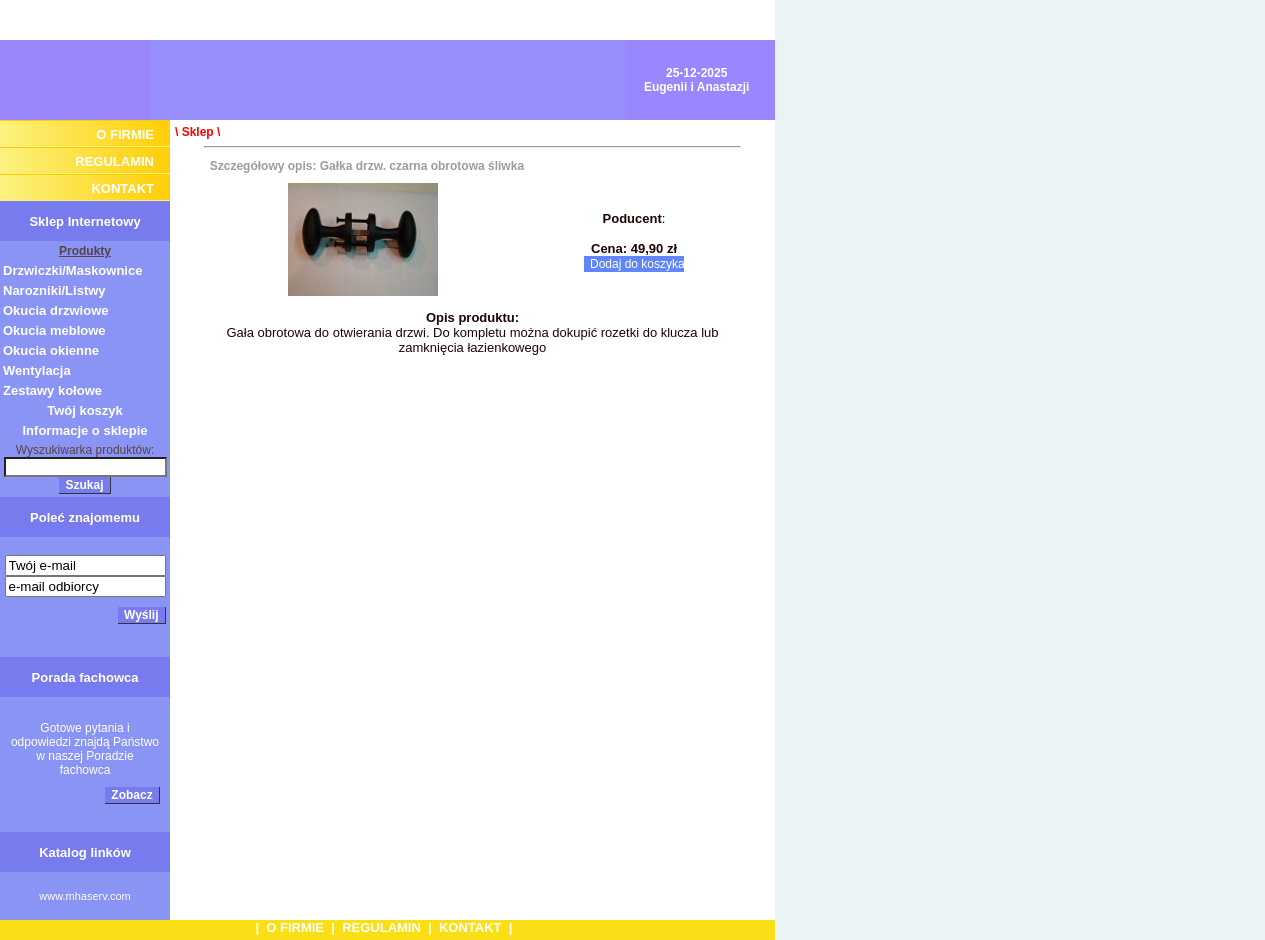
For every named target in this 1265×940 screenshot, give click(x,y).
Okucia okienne (51, 350)
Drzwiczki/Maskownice (72, 270)
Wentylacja (37, 370)
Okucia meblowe (54, 330)
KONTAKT (122, 188)
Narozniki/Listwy (54, 290)
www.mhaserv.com (84, 896)
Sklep (197, 132)
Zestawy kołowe (52, 390)
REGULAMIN (114, 161)
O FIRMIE (125, 134)
